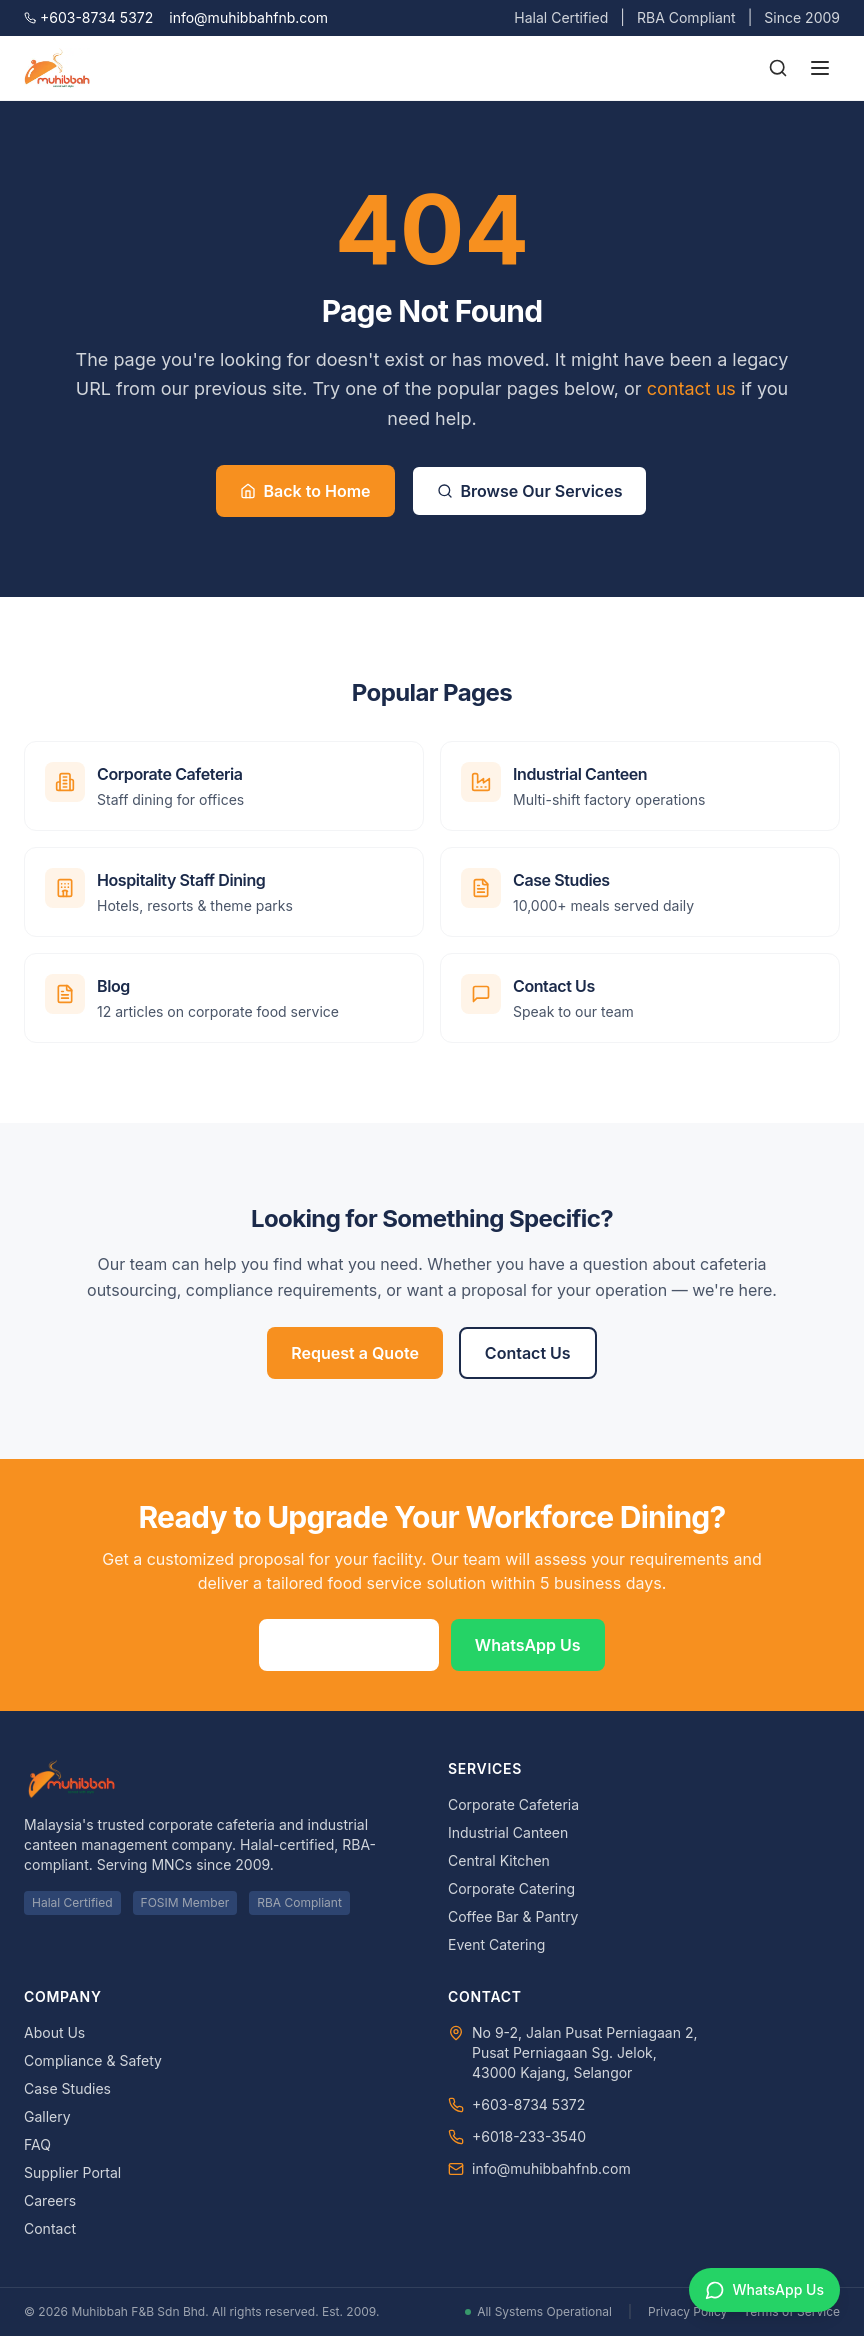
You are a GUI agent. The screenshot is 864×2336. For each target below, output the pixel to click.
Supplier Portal (72, 2172)
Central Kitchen (499, 1860)
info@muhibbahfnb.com (248, 17)
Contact (50, 2228)
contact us (691, 388)
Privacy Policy (687, 2311)
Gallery (47, 2116)
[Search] (778, 68)
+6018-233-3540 (529, 2136)
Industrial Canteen (508, 1832)
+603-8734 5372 (88, 17)
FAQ (37, 2144)
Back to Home (305, 491)
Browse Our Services (530, 491)
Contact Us (528, 1353)
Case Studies (67, 2088)
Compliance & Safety (93, 2060)
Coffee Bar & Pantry (513, 1916)
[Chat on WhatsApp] (764, 2290)
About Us (54, 2032)
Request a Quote (354, 1353)
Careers (50, 2200)
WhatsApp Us (528, 1645)
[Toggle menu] (820, 68)
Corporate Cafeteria (513, 1804)
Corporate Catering (511, 1888)
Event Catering (496, 1944)
